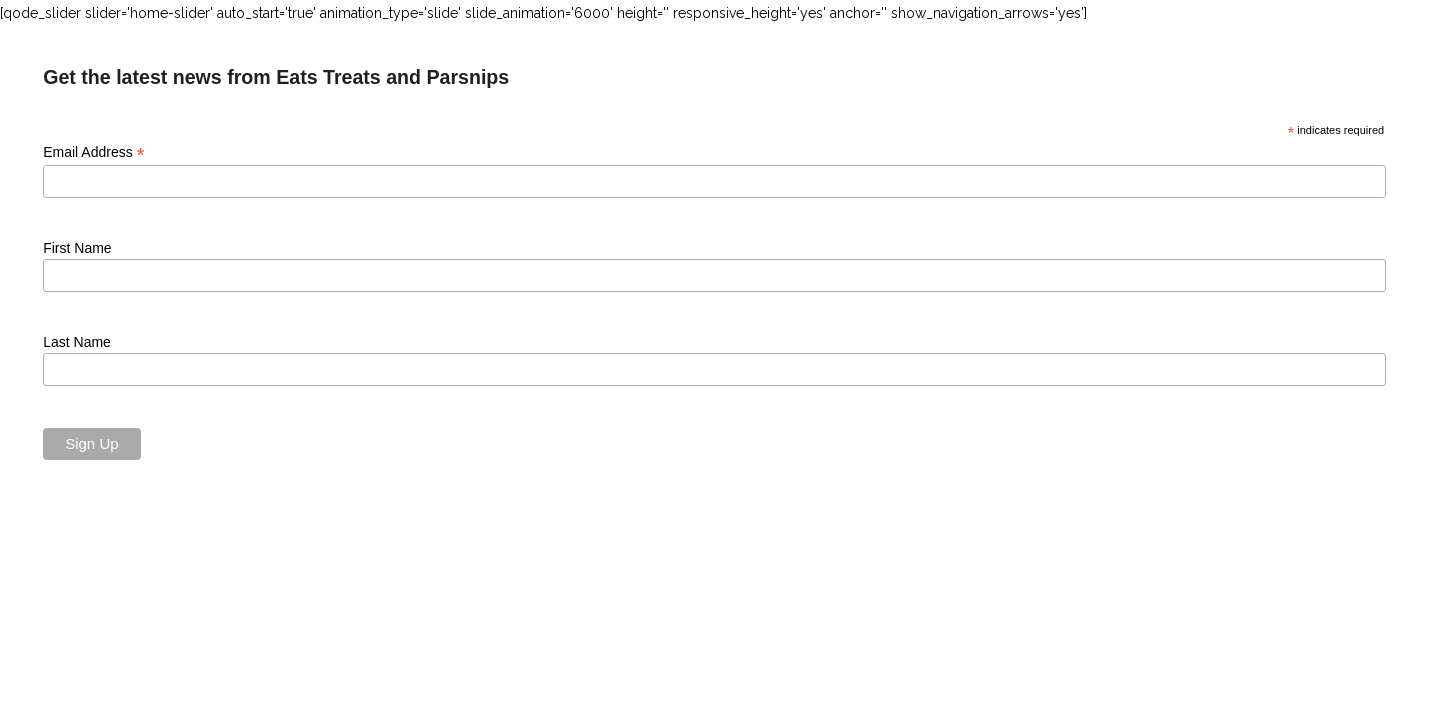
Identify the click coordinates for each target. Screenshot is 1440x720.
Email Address (94, 152)
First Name (77, 248)
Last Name (77, 342)
